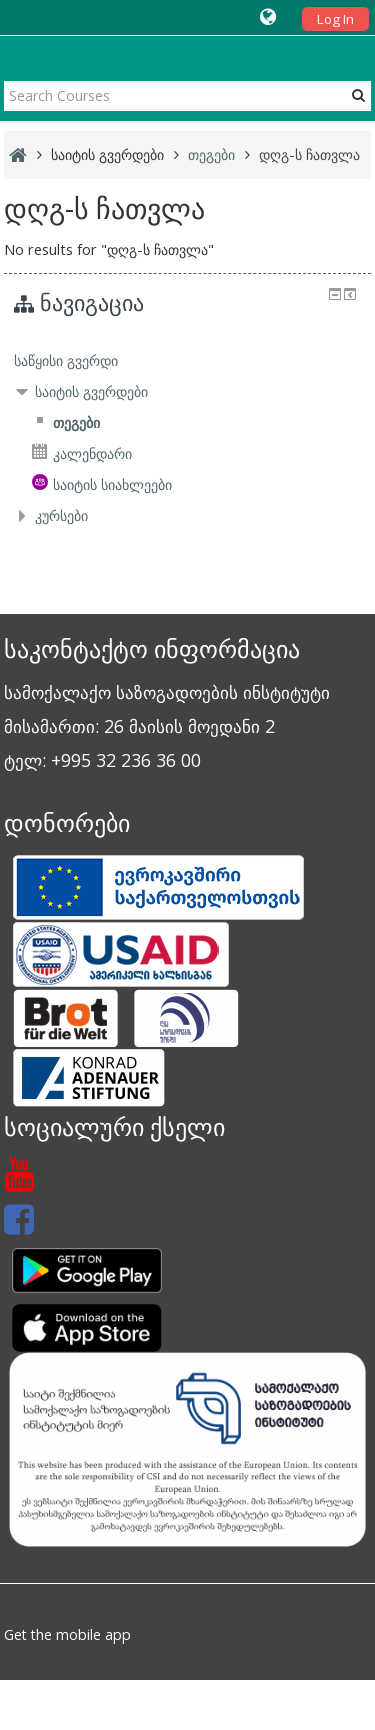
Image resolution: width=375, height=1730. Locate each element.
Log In (335, 19)
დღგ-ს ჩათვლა (309, 154)
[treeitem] (188, 361)
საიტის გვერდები (107, 154)
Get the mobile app (67, 1634)
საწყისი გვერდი (66, 360)
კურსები (61, 515)
